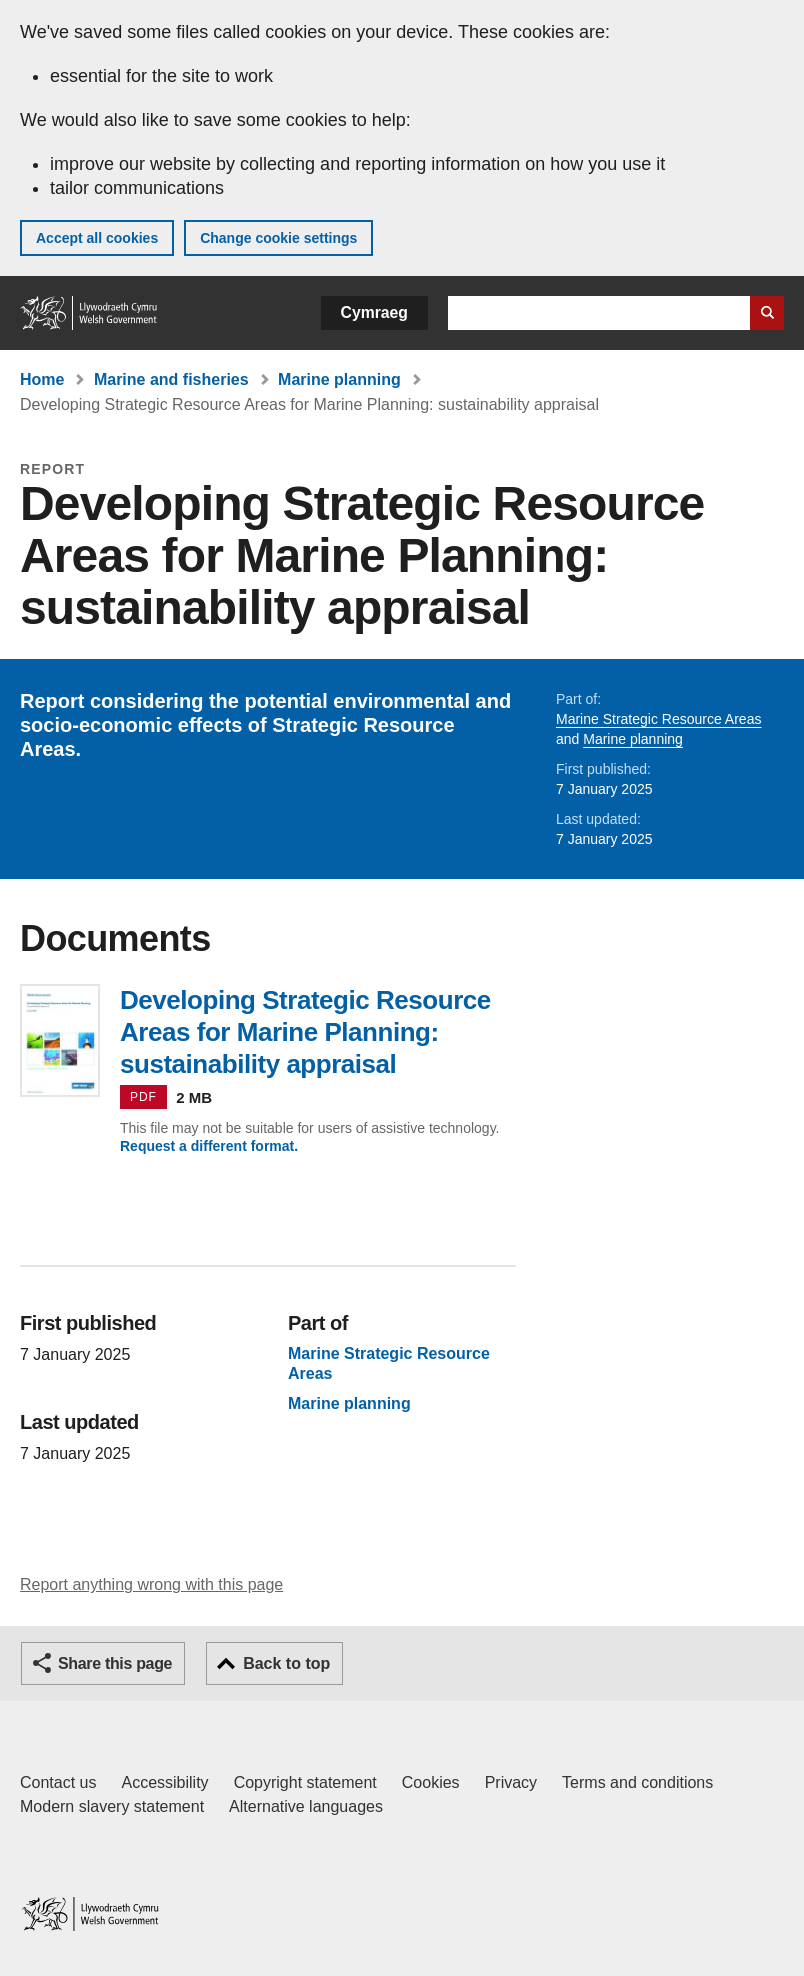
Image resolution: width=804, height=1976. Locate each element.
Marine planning (339, 379)
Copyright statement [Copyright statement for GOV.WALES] (305, 1782)
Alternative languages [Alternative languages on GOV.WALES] (306, 1806)
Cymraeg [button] (374, 312)
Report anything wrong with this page (151, 1584)
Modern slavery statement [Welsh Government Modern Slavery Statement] (112, 1806)
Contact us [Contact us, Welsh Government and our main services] (58, 1782)
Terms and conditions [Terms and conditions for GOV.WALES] (637, 1782)
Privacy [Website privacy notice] (511, 1782)
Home (42, 379)
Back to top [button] (286, 1663)
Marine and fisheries (171, 379)
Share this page (115, 1663)
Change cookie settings (278, 238)
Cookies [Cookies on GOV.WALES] (431, 1782)
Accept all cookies (97, 238)
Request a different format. (209, 1146)
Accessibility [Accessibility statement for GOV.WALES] (164, 1782)
